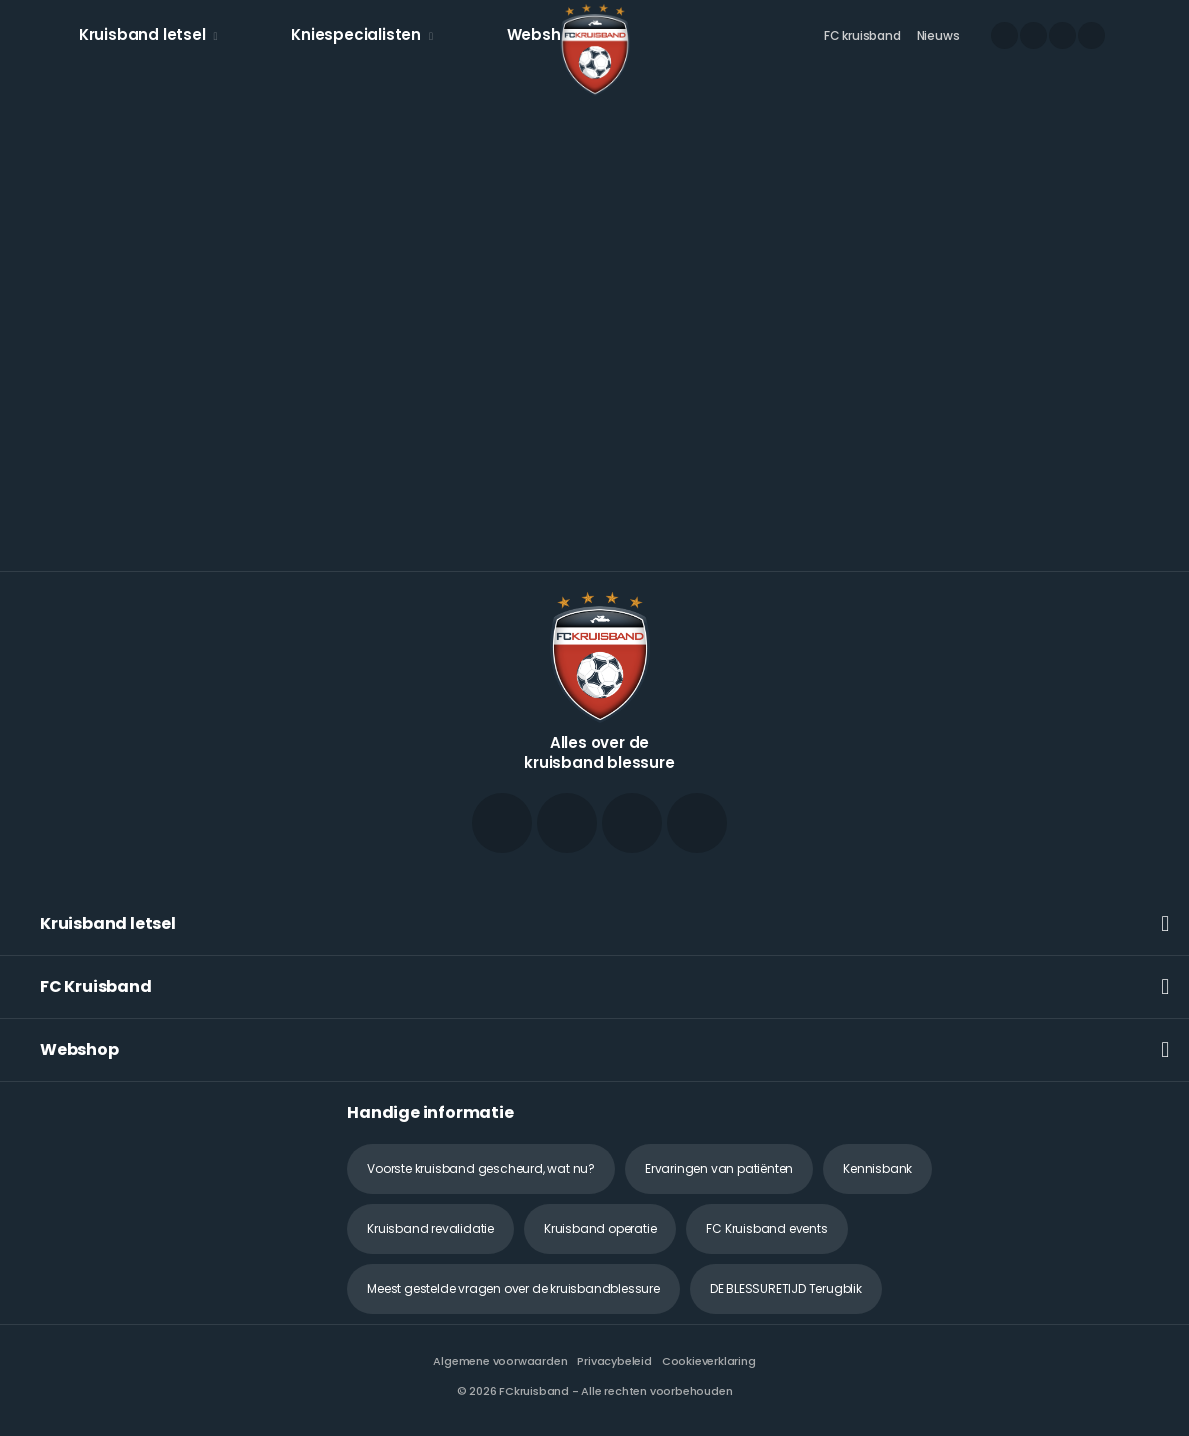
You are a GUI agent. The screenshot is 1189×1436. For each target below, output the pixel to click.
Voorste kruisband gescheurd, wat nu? (481, 1168)
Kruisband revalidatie (430, 1228)
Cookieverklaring (709, 1361)
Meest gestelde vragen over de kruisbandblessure (513, 1288)
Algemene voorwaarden (500, 1361)
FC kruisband (862, 35)
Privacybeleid (614, 1361)
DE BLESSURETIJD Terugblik (786, 1288)
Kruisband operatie (600, 1228)
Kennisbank (877, 1168)
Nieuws (938, 35)
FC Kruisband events (766, 1228)
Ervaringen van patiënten (719, 1168)
